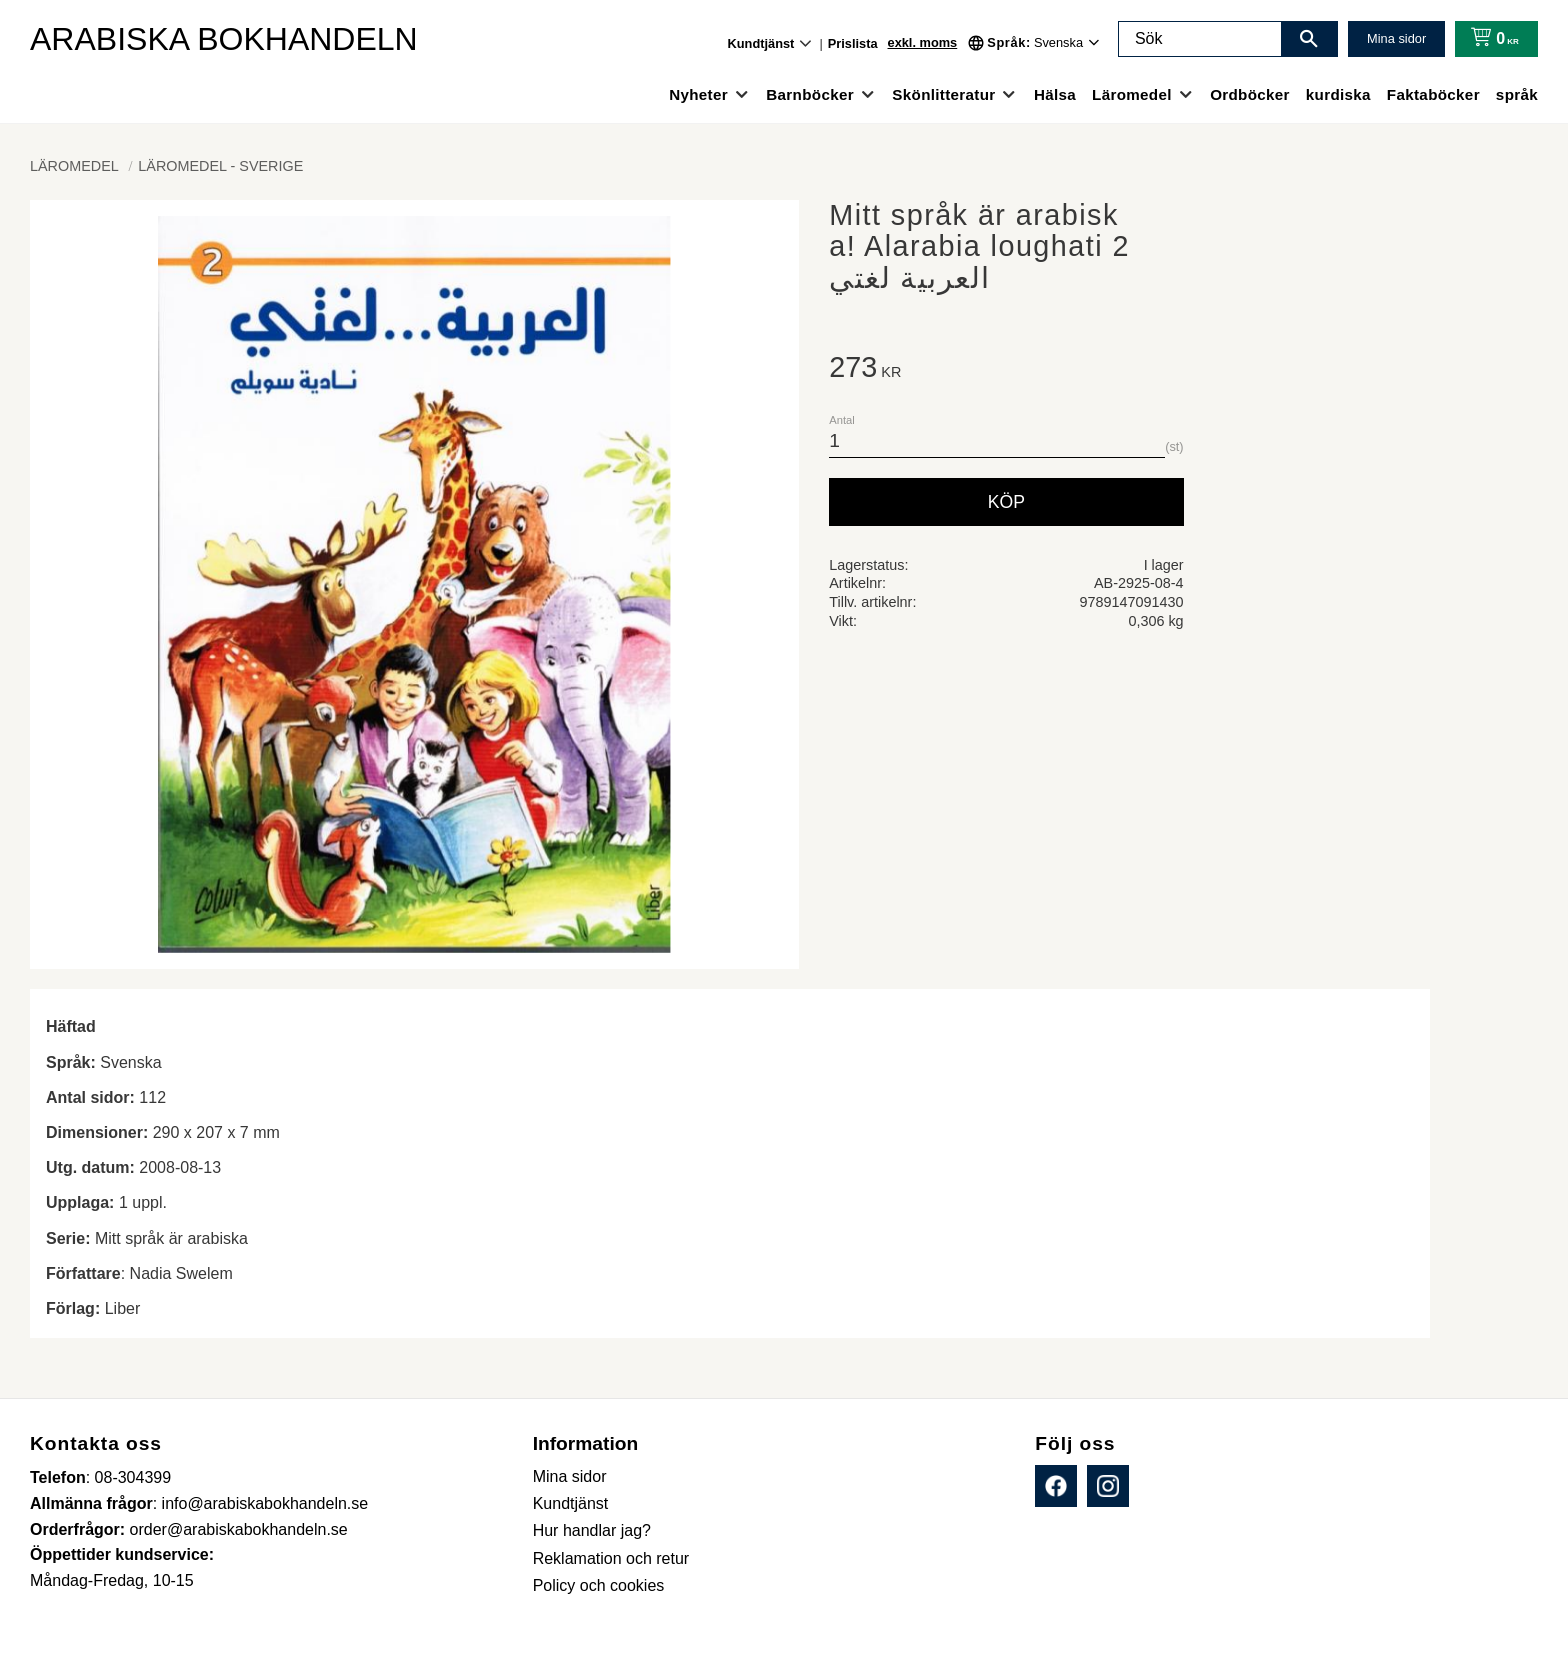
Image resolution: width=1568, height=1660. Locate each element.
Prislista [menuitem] (853, 43)
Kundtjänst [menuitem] (761, 43)
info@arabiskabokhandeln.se (265, 1503)
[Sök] (1309, 39)
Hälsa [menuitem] (1055, 94)
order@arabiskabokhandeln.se (239, 1529)
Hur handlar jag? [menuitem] (592, 1530)
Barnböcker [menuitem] (810, 94)
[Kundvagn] (1490, 39)
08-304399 (133, 1477)
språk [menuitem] (1517, 94)
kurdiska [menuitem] (1338, 94)
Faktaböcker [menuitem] (1433, 94)
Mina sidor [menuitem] (570, 1476)
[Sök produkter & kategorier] (1200, 39)
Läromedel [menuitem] (1132, 94)
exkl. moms (923, 42)
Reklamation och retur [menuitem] (611, 1558)
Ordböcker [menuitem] (1250, 94)
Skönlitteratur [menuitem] (943, 94)
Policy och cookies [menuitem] (599, 1585)
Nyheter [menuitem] (698, 94)
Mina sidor (1396, 38)
